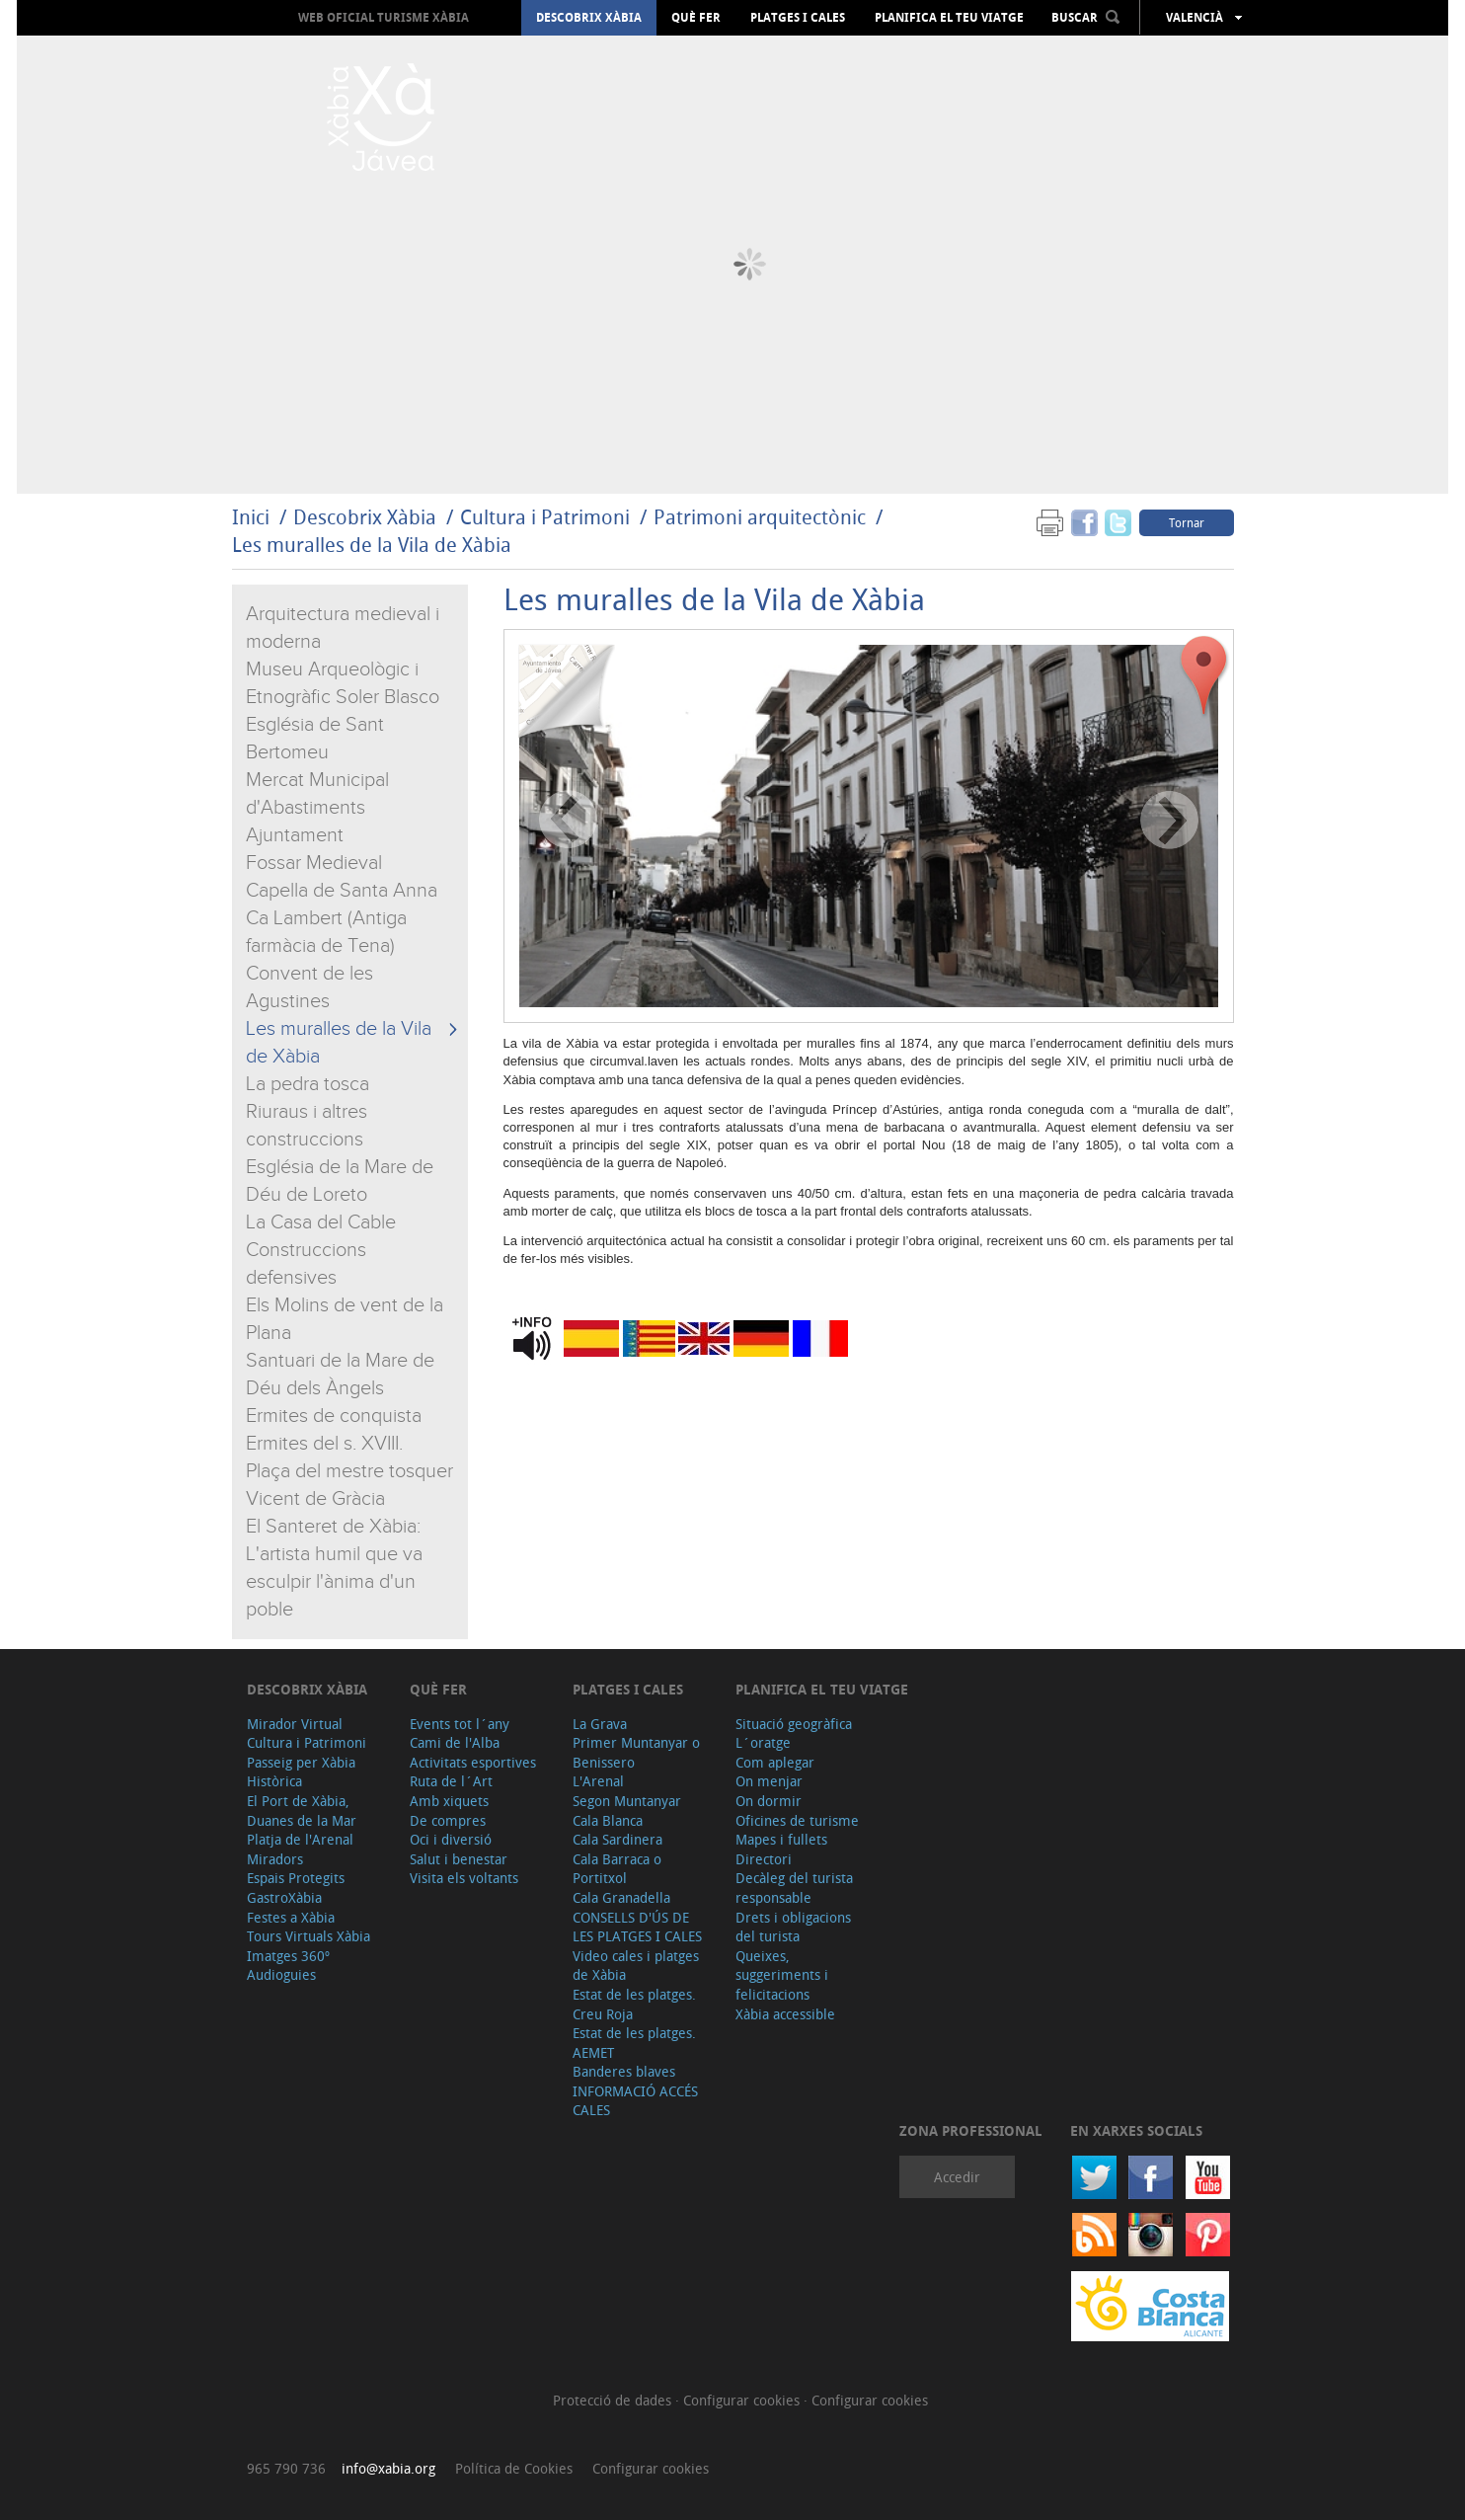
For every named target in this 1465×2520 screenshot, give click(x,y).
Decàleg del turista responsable (794, 1887)
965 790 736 (286, 2468)
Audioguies (281, 1974)
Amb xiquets (449, 1800)
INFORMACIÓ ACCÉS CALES (635, 2101)
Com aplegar (774, 1762)
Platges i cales (797, 18)
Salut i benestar (458, 1859)
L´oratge (763, 1742)
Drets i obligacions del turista (793, 1927)
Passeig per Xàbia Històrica (301, 1772)
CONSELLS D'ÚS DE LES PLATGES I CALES (637, 1927)
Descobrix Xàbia (589, 18)
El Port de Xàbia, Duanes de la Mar (301, 1810)
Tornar (1186, 522)
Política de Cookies (514, 2468)
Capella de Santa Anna (341, 891)
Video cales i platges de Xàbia (636, 1965)
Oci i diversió (451, 1839)
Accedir (957, 2176)
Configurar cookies (743, 2400)
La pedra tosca (307, 1084)
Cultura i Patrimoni (545, 517)
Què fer (696, 18)
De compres (448, 1820)
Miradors (275, 1859)
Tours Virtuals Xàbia (308, 1936)
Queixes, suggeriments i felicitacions (781, 1975)
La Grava (600, 1723)
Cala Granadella (621, 1897)
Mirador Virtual (295, 1723)
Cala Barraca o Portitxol (617, 1869)
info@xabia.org (388, 2468)
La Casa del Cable (321, 1222)
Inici (251, 517)
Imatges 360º (288, 1955)
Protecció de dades (614, 2400)
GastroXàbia (284, 1897)
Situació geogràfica (793, 1723)
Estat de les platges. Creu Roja (634, 2004)
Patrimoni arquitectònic (760, 517)
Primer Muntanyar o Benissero (636, 1752)
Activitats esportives (473, 1762)
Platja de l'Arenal (300, 1839)
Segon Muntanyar (627, 1800)
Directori (763, 1859)
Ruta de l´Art (451, 1781)
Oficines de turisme (797, 1820)
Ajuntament (295, 835)
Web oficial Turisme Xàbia (383, 17)
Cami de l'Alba (455, 1742)
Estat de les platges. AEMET (634, 2042)
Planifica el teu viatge (949, 18)
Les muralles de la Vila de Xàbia (371, 544)
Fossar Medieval (314, 863)
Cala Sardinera (617, 1839)
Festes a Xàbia (291, 1917)
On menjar (769, 1781)
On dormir (768, 1800)
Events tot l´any (459, 1723)
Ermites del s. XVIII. (324, 1444)
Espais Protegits (296, 1877)
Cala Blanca (608, 1820)
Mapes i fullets (781, 1839)
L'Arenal (598, 1781)
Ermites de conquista (334, 1416)
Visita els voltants (464, 1877)
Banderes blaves (624, 2071)
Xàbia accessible (785, 2014)
